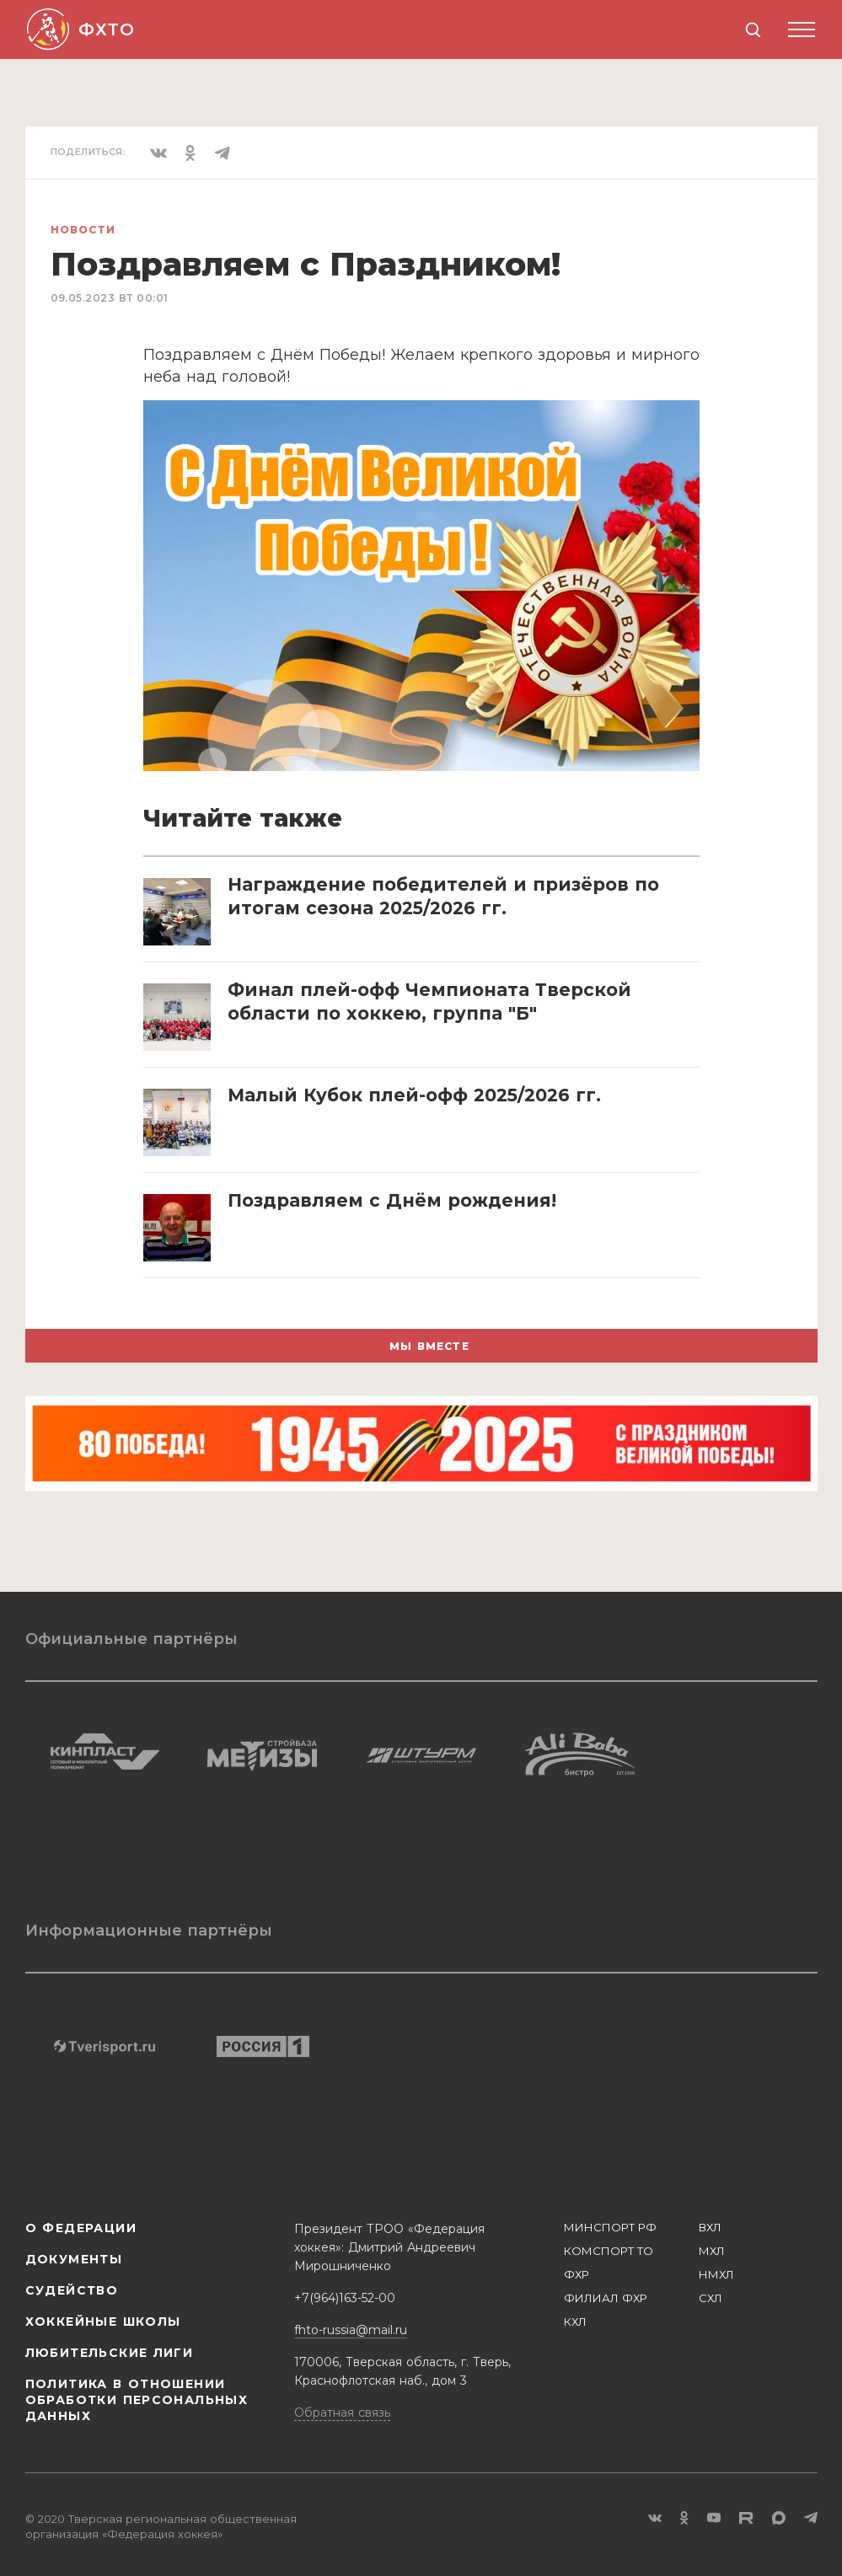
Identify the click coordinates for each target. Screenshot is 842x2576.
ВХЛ (710, 2227)
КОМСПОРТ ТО (608, 2250)
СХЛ (710, 2298)
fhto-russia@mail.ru (350, 2330)
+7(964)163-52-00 (344, 2298)
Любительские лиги (109, 2352)
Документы (74, 2259)
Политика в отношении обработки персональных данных (137, 2399)
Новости (83, 229)
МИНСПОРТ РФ (610, 2227)
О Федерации (81, 2228)
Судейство (72, 2290)
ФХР (576, 2274)
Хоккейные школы (103, 2321)
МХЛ (712, 2250)
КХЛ (575, 2321)
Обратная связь (342, 2412)
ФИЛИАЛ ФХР (605, 2298)
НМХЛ (716, 2274)
